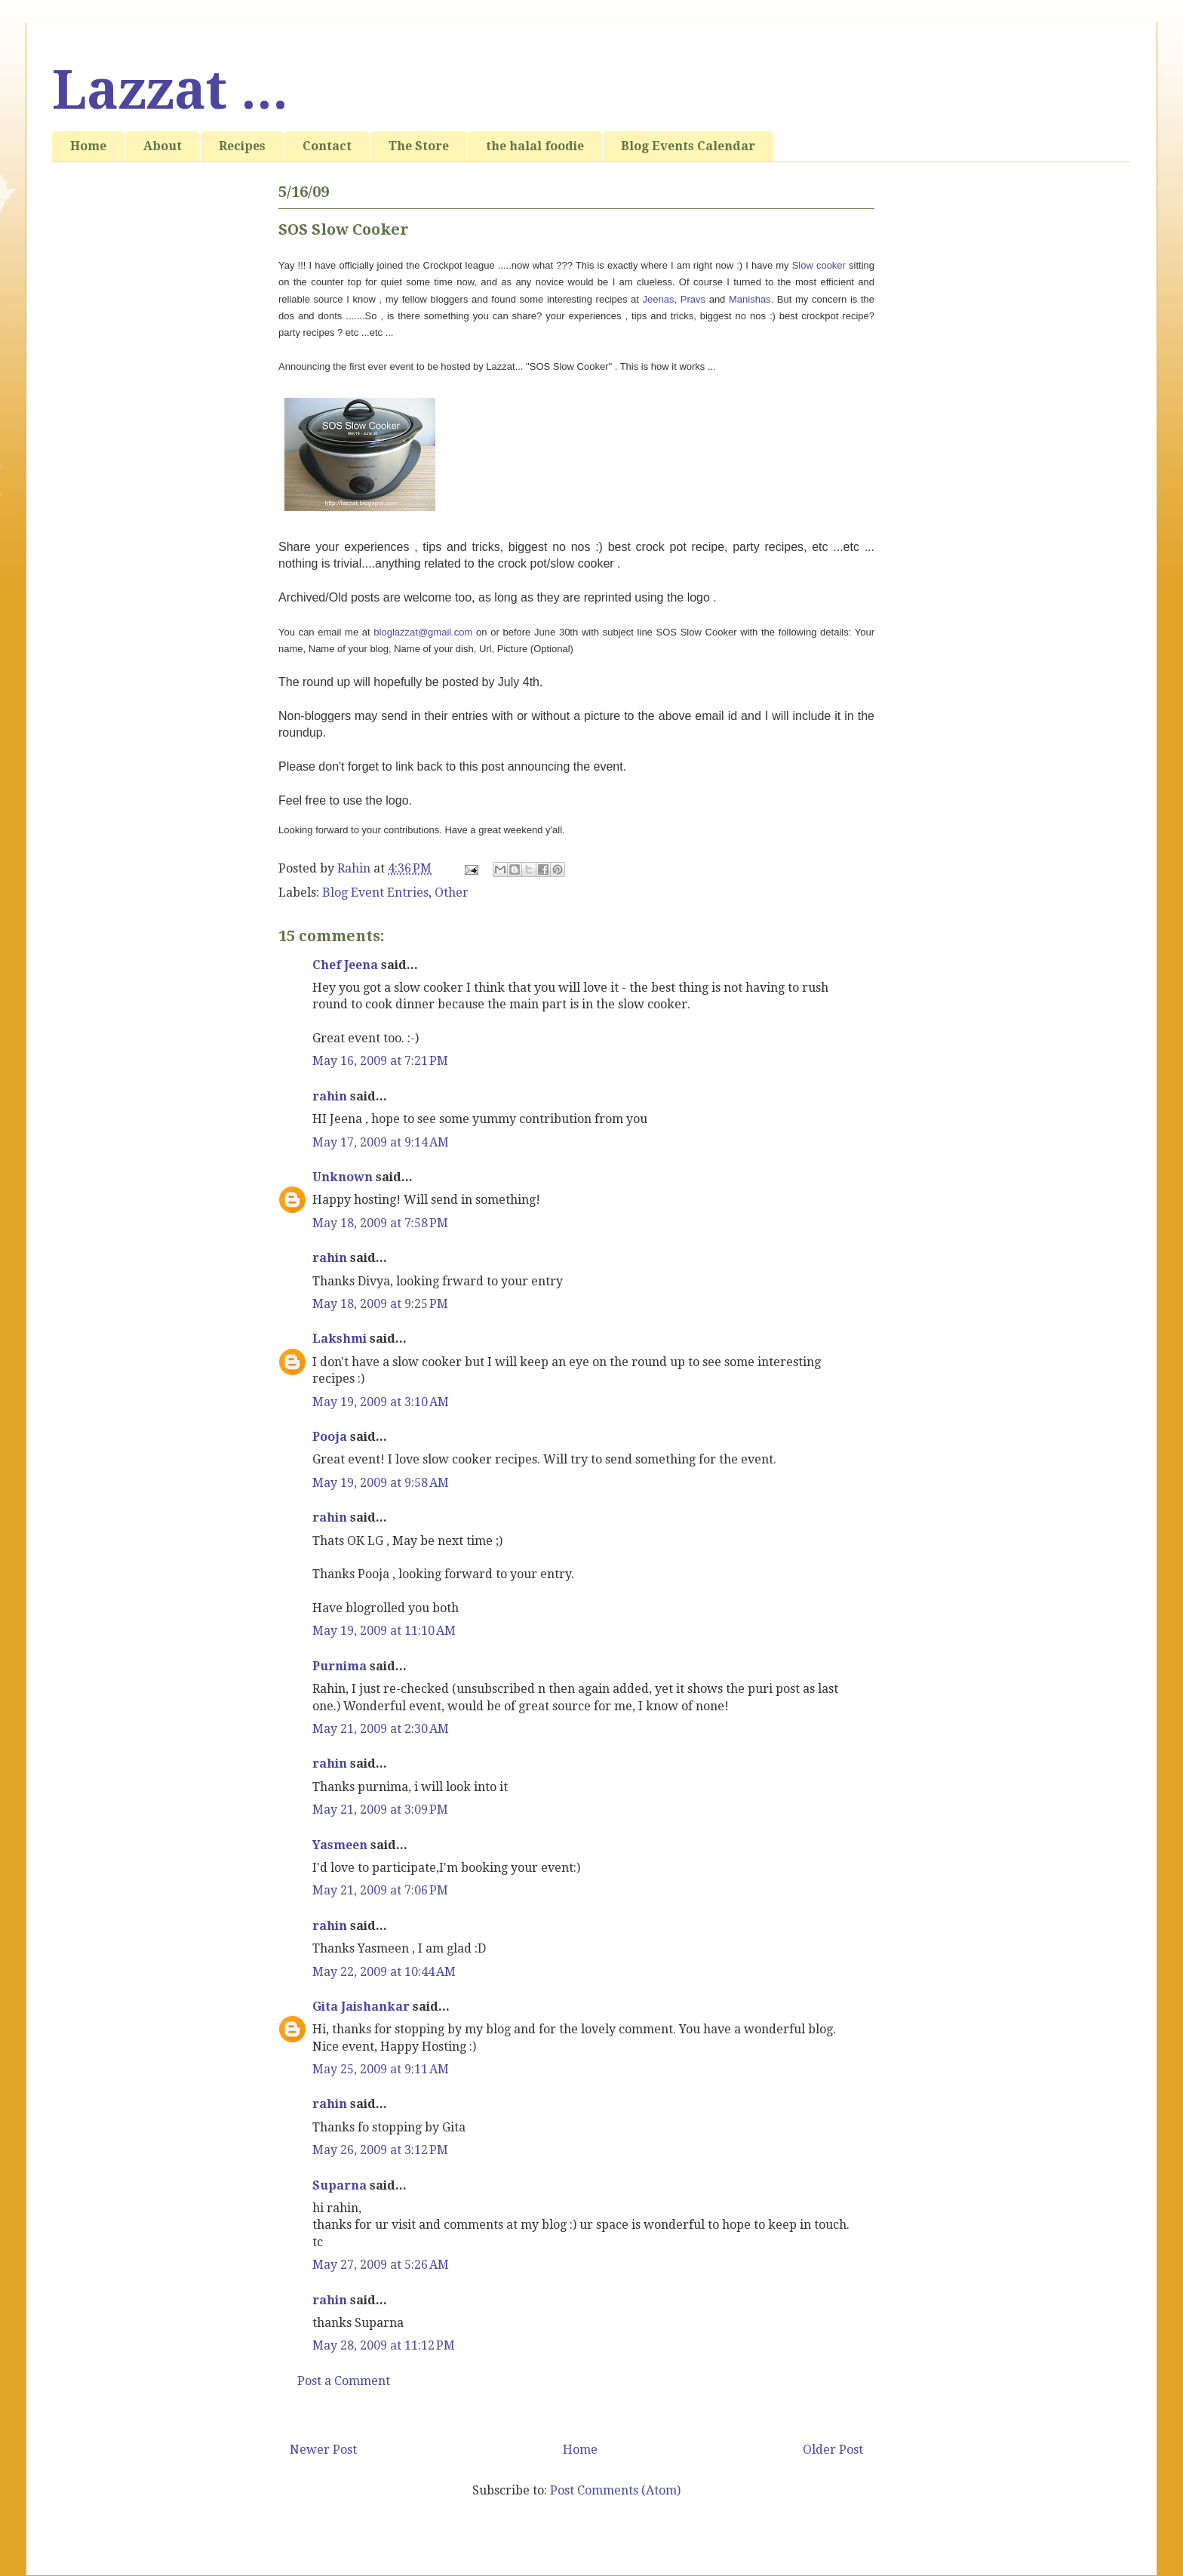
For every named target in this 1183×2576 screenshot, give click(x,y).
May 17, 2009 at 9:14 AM (380, 1142)
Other (452, 892)
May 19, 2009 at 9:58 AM (380, 1483)
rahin (329, 1096)
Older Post (833, 2449)
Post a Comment (343, 2381)
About (162, 146)
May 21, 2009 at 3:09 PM (380, 1809)
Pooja (329, 1437)
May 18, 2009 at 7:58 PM (380, 1223)
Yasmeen (339, 1845)
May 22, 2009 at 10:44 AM (384, 1972)
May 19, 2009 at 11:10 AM (384, 1630)
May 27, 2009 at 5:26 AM (380, 2264)
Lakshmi (339, 1338)
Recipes (242, 146)
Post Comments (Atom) (615, 2490)
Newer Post (323, 2449)
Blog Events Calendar (688, 146)
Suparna (339, 2185)
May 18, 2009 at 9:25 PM (380, 1304)
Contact (327, 146)
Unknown (342, 1177)
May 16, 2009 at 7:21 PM (380, 1061)
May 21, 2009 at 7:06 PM (380, 1890)
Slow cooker (820, 265)
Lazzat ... (170, 91)
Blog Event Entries (375, 892)
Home (88, 146)
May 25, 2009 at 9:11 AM (380, 2069)
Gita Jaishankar (361, 2006)
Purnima (339, 1666)
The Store (419, 146)
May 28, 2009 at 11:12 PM (383, 2345)
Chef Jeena (345, 965)
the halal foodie (535, 146)
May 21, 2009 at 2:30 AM (380, 1729)
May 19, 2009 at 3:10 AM (380, 1402)
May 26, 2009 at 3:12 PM (380, 2150)
